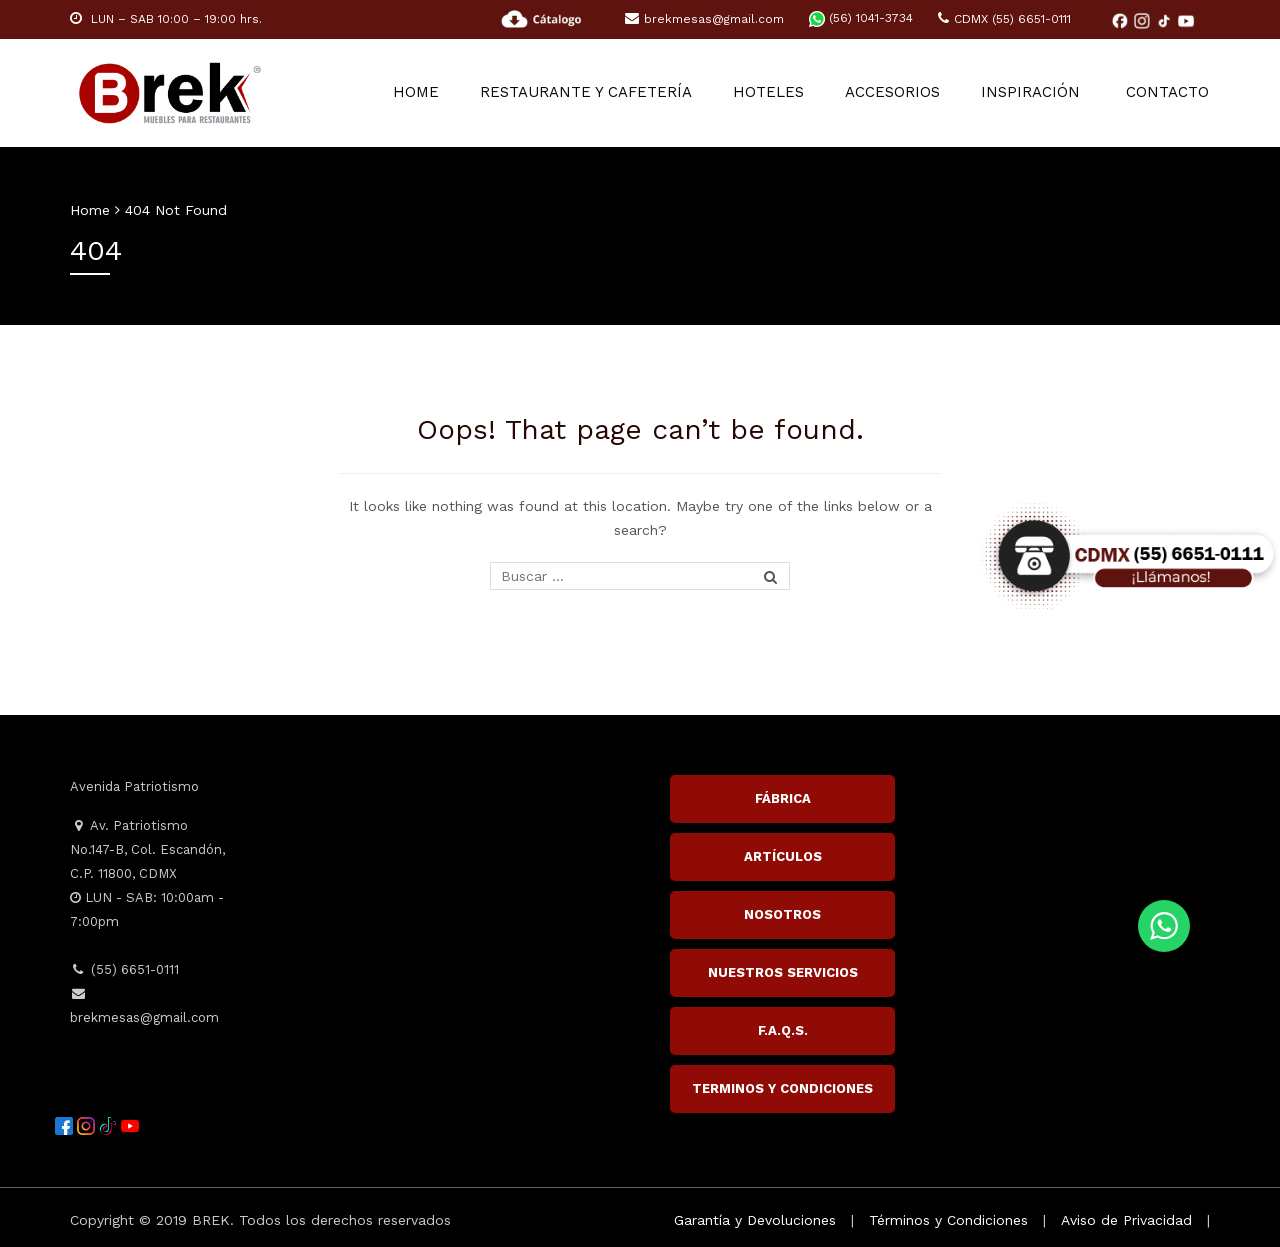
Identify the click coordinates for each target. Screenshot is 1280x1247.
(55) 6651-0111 (124, 969)
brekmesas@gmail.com (704, 19)
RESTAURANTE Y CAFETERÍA (591, 93)
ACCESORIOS (895, 93)
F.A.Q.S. (783, 1030)
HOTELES (772, 93)
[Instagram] (1144, 20)
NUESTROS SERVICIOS (783, 972)
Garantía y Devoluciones (755, 1220)
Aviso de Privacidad (1126, 1220)
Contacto (1168, 93)
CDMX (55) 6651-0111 (1004, 19)
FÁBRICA (783, 798)
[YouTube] (1186, 20)
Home (422, 93)
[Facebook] (1122, 20)
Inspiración (1032, 93)
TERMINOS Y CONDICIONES (782, 1088)
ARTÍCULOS (783, 856)
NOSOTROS (782, 914)
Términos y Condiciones (948, 1220)
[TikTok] (1166, 20)
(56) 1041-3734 (861, 18)
